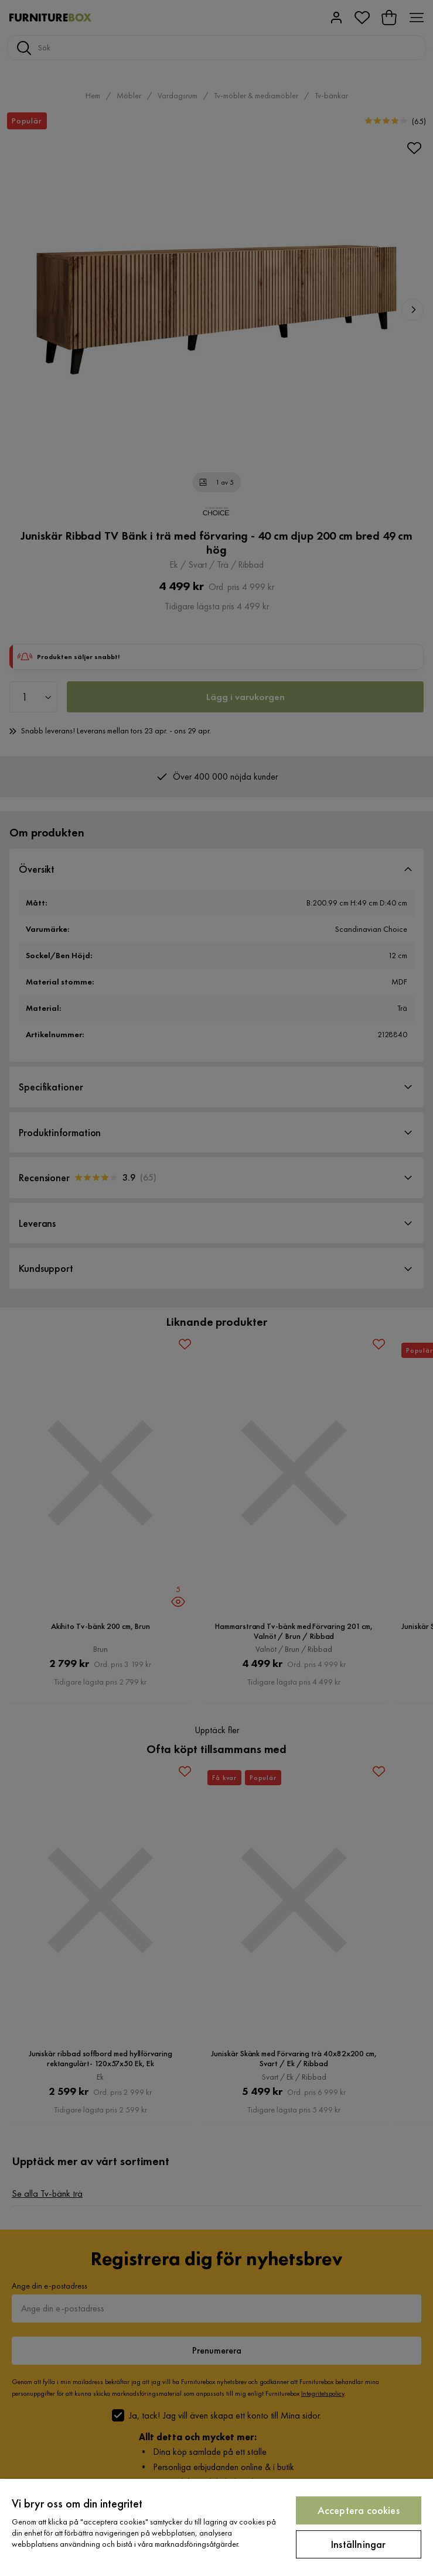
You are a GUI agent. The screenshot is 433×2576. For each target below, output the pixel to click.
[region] (216, 2527)
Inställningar (358, 2544)
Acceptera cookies (359, 2510)
